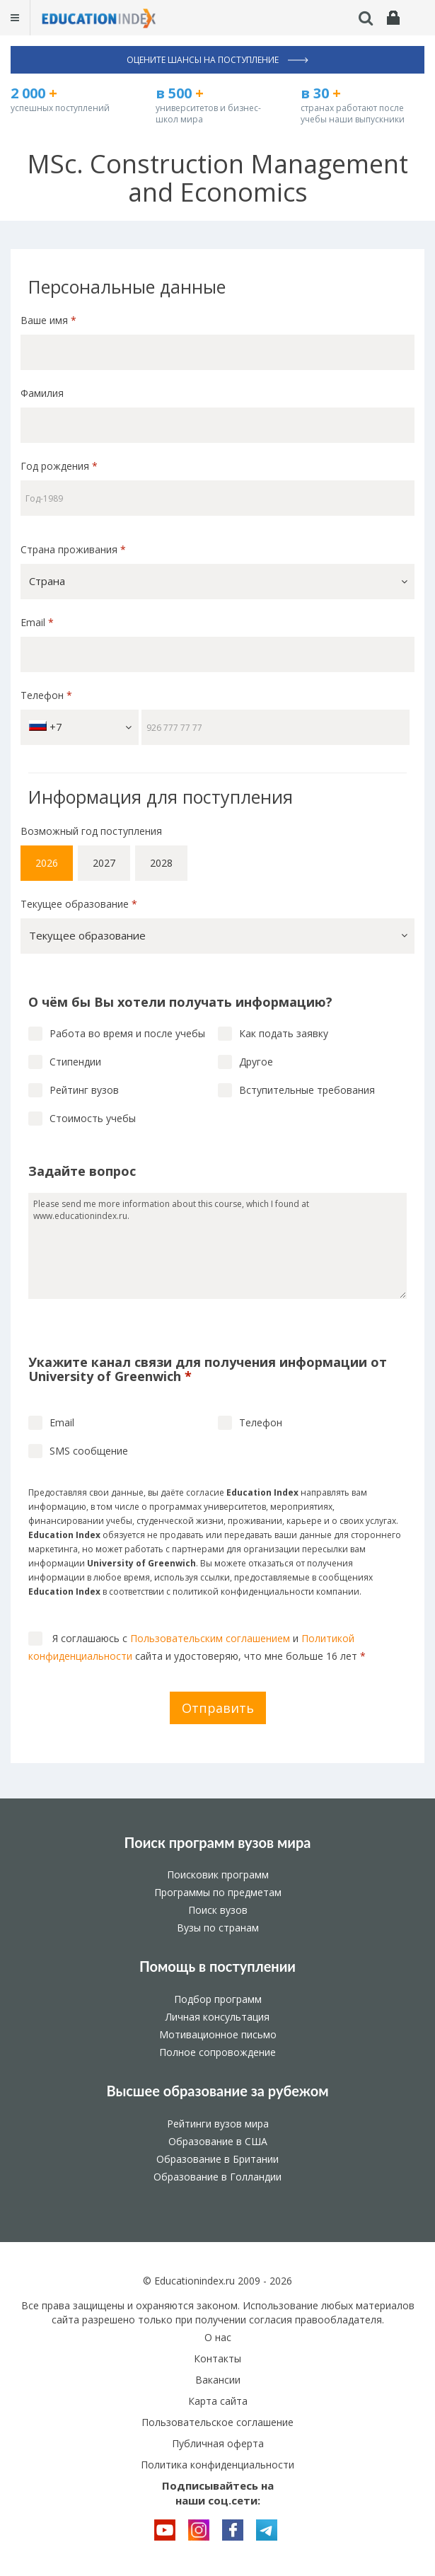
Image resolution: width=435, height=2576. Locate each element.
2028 (161, 863)
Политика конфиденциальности (217, 2464)
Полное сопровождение (217, 2052)
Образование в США (217, 2141)
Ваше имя (48, 320)
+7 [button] (80, 727)
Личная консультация (217, 2016)
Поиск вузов (218, 1910)
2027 (104, 863)
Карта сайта (218, 2401)
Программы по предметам (218, 1892)
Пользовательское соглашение (217, 2422)
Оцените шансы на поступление (217, 60)
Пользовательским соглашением (210, 1638)
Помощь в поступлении (217, 1966)
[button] (217, 581)
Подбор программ (218, 1999)
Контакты (217, 2358)
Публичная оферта (218, 2443)
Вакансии (217, 2379)
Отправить (218, 1707)
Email (37, 622)
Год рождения (60, 466)
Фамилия (42, 393)
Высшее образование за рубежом (217, 2090)
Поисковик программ (218, 1874)
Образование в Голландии (217, 2176)
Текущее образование (79, 904)
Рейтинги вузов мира (218, 2123)
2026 (46, 863)
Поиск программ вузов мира (217, 1842)
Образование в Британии (217, 2159)
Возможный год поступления (91, 831)
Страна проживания (73, 549)
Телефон (46, 695)
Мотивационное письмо (218, 2034)
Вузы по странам (218, 1927)
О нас (217, 2337)
